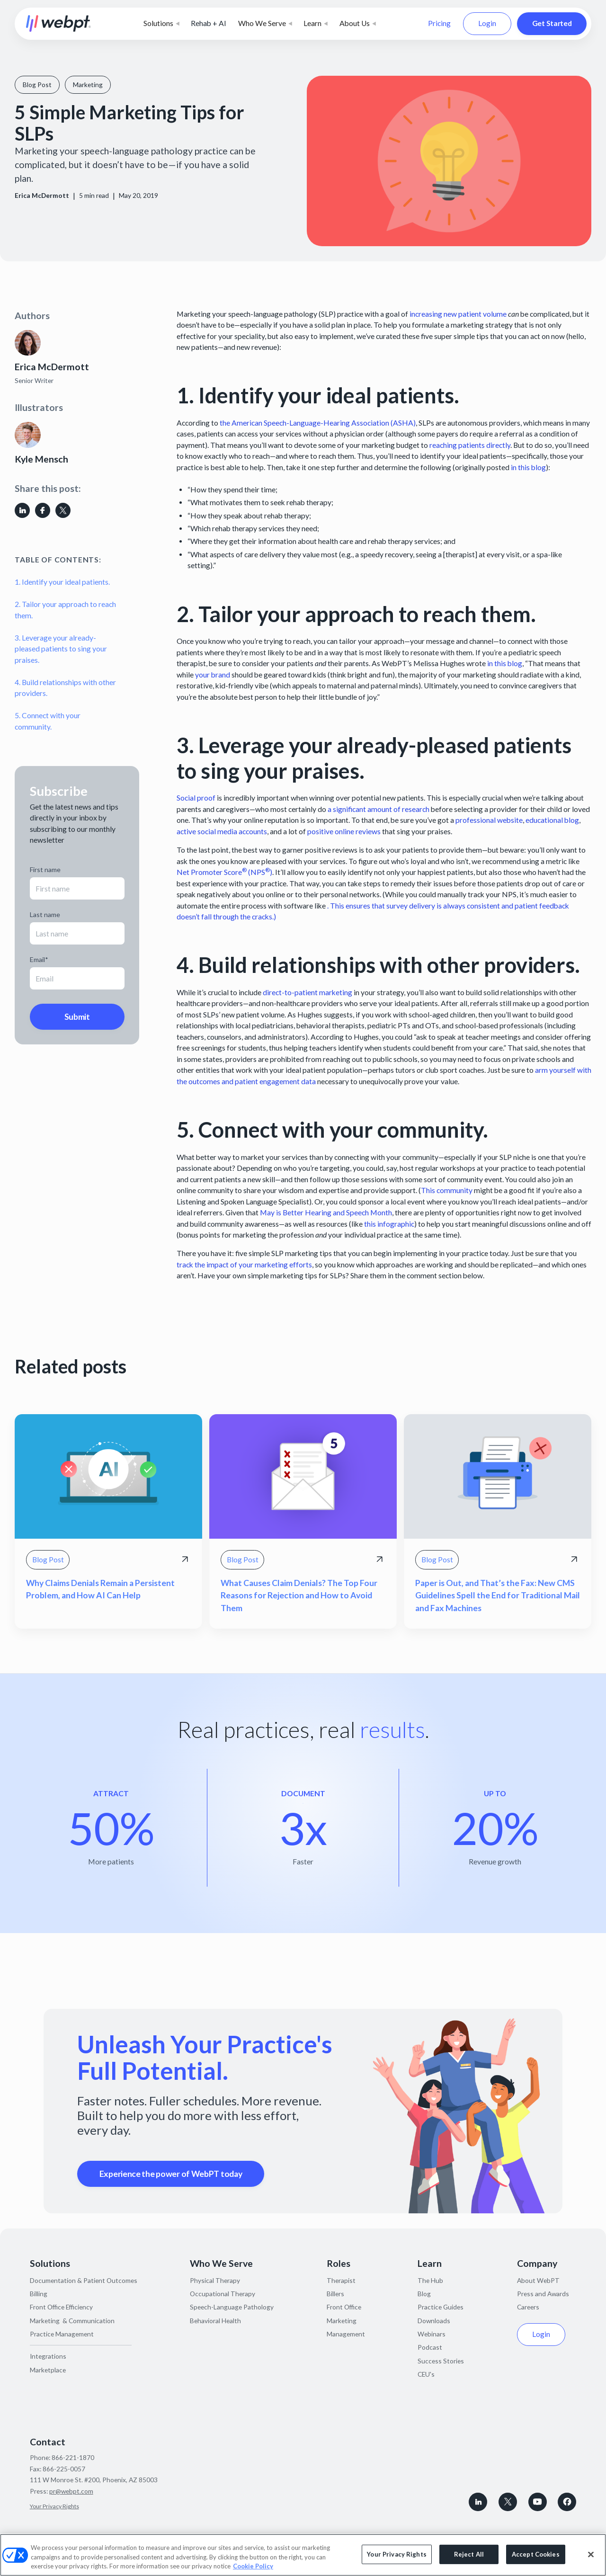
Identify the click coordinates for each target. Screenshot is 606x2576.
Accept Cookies (536, 2554)
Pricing (439, 23)
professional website (489, 820)
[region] (303, 2555)
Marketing (341, 2321)
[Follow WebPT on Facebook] (567, 2502)
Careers (528, 2307)
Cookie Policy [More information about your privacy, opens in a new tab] (253, 2566)
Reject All (469, 2554)
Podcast (430, 2347)
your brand (212, 674)
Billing (38, 2294)
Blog (424, 2294)
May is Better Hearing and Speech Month (326, 1212)
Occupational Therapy (222, 2294)
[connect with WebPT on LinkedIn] (478, 2502)
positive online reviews (344, 831)
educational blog (552, 820)
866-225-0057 (64, 2469)
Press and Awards (543, 2294)
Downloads (434, 2321)
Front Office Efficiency (61, 2307)
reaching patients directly (469, 445)
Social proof (196, 797)
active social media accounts (222, 831)
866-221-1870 (73, 2457)
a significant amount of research (378, 809)
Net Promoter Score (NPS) (224, 872)
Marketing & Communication (72, 2321)
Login (487, 23)
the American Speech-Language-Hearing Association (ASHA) (318, 423)
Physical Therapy (215, 2280)
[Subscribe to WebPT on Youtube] (537, 2502)
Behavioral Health (215, 2321)
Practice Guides (440, 2307)
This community (446, 1190)
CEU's (426, 2374)
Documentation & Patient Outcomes (83, 2280)
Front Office (344, 2307)
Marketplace (48, 2370)
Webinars (432, 2334)
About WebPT (538, 2280)
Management (346, 2334)
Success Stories (441, 2361)
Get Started (552, 23)
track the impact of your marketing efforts (244, 1264)
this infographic (389, 1224)
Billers (335, 2294)
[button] (161, 24)
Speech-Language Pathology (232, 2307)
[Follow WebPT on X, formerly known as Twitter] (508, 2502)
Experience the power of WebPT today (170, 2174)
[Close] (590, 2554)
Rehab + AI (208, 23)
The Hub (430, 2280)
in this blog (528, 467)
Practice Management (62, 2334)
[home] (58, 23)
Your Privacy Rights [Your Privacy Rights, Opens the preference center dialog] (396, 2554)
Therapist (341, 2280)
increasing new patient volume (458, 314)
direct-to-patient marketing (307, 992)
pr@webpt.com (71, 2491)
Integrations (48, 2356)
